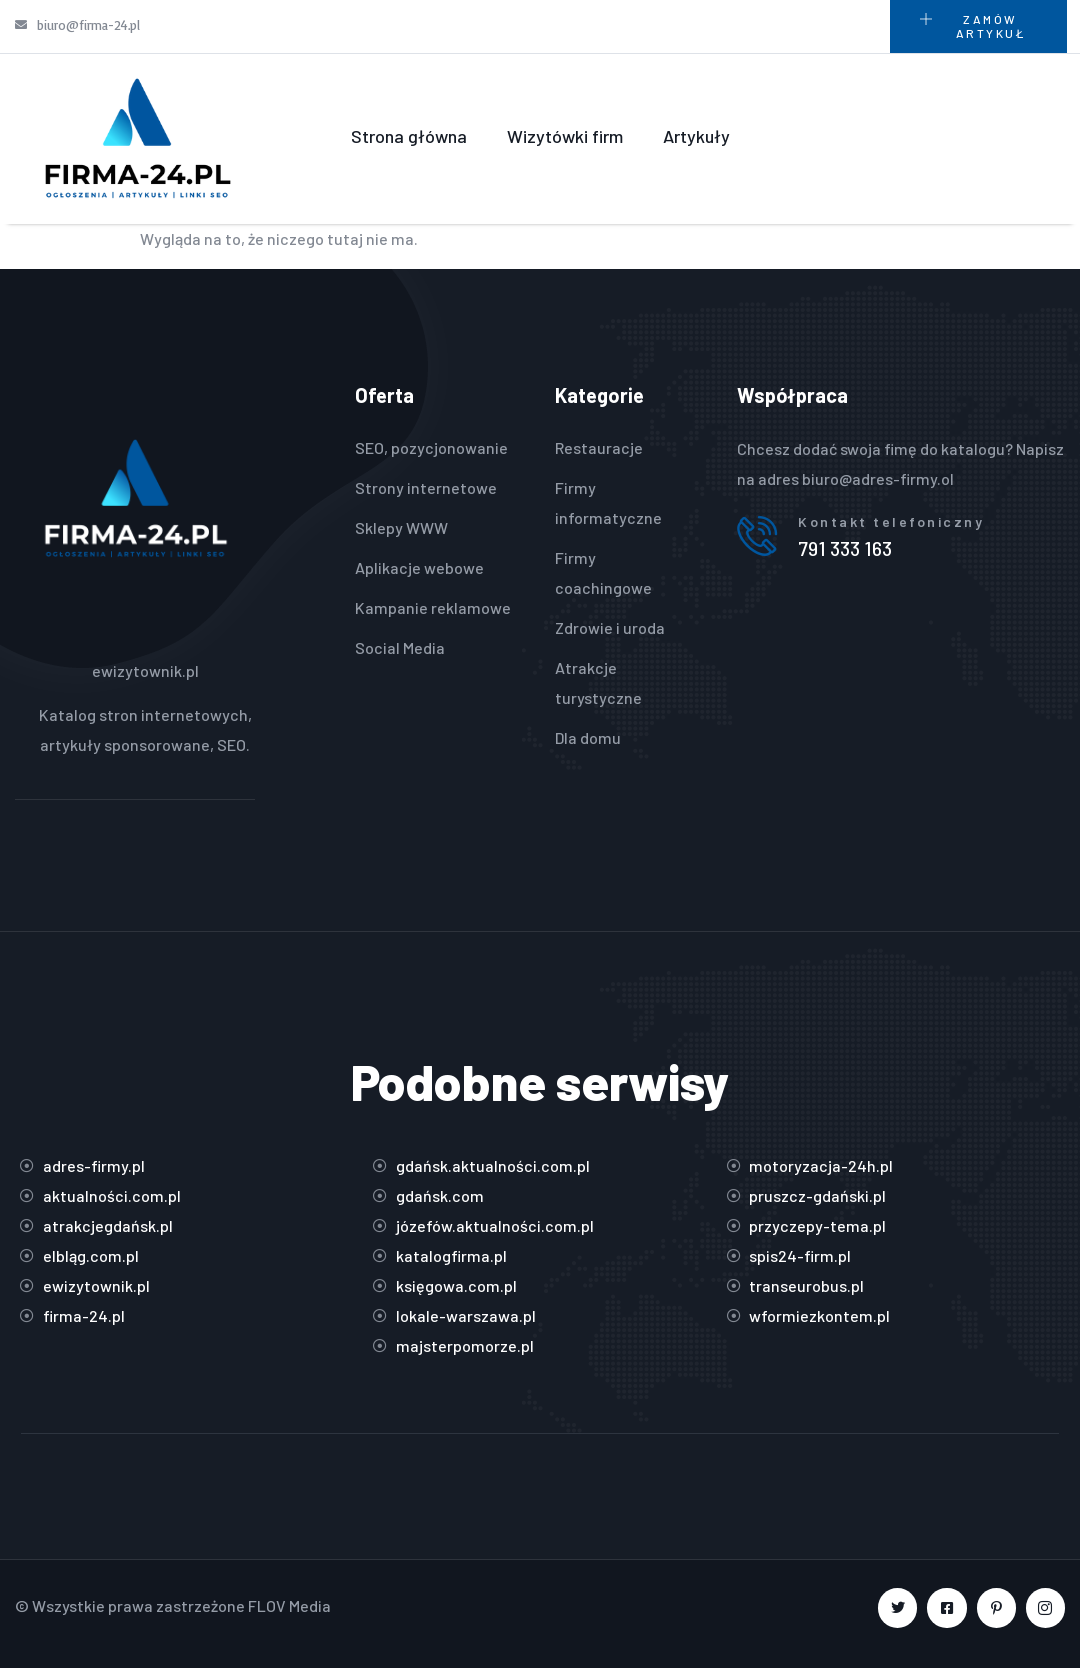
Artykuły (696, 136)
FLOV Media (289, 1605)
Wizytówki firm (565, 136)
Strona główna (409, 136)
